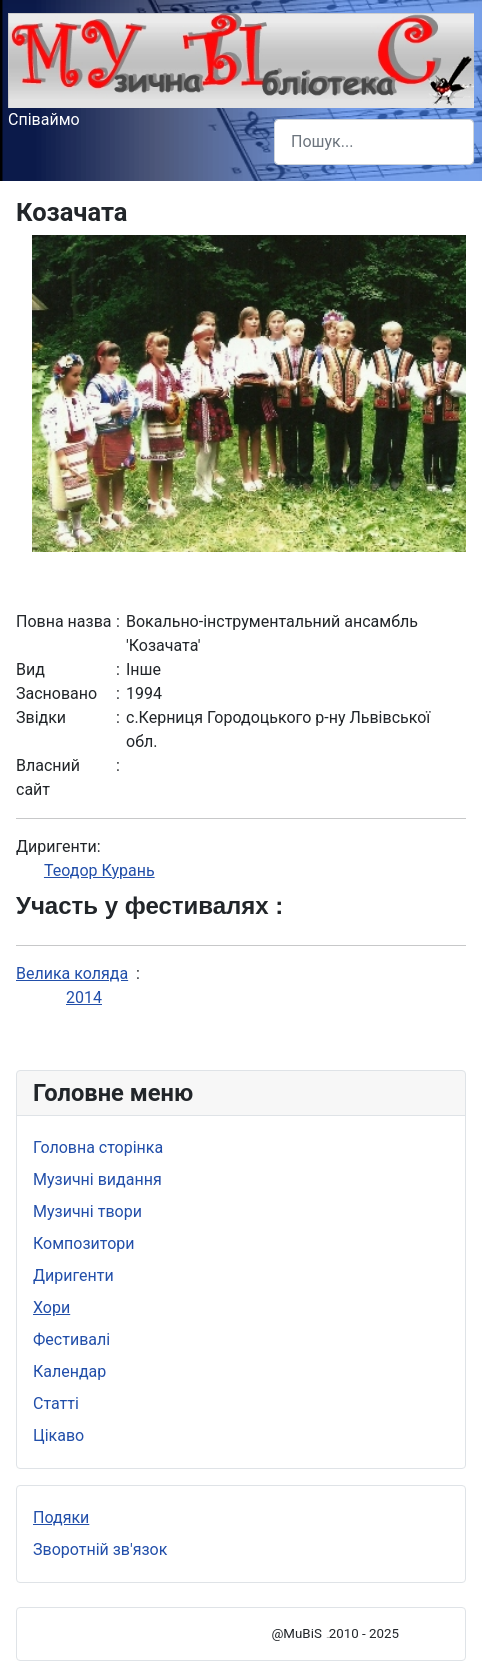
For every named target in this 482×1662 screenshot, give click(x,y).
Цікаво (58, 1435)
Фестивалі (71, 1339)
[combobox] (374, 141)
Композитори (84, 1243)
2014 (84, 997)
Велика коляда (72, 973)
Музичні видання (97, 1179)
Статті (56, 1403)
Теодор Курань (99, 870)
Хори (51, 1307)
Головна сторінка (98, 1147)
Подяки (61, 1517)
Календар (69, 1371)
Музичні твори (87, 1211)
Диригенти (73, 1275)
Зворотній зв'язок (100, 1549)
